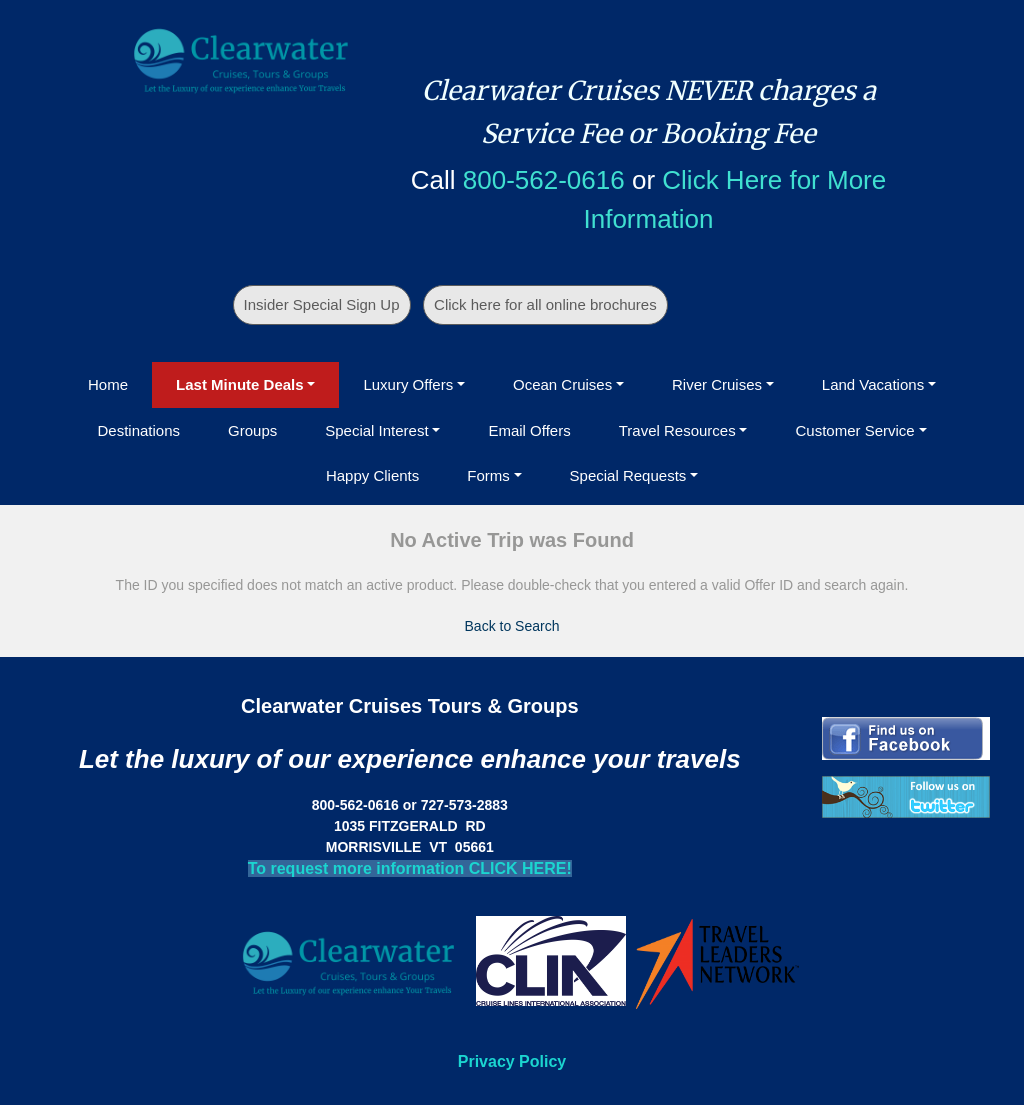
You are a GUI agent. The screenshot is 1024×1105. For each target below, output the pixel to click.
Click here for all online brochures (545, 304)
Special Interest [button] (376, 430)
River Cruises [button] (717, 384)
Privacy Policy (512, 1061)
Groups (252, 430)
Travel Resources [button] (677, 430)
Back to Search (512, 626)
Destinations (138, 430)
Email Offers (529, 430)
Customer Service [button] (854, 430)
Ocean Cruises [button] (562, 384)
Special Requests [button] (628, 475)
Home (108, 384)
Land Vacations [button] (873, 384)
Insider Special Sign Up (322, 304)
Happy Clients (372, 475)
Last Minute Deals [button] (240, 384)
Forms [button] (488, 475)
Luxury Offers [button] (408, 384)
